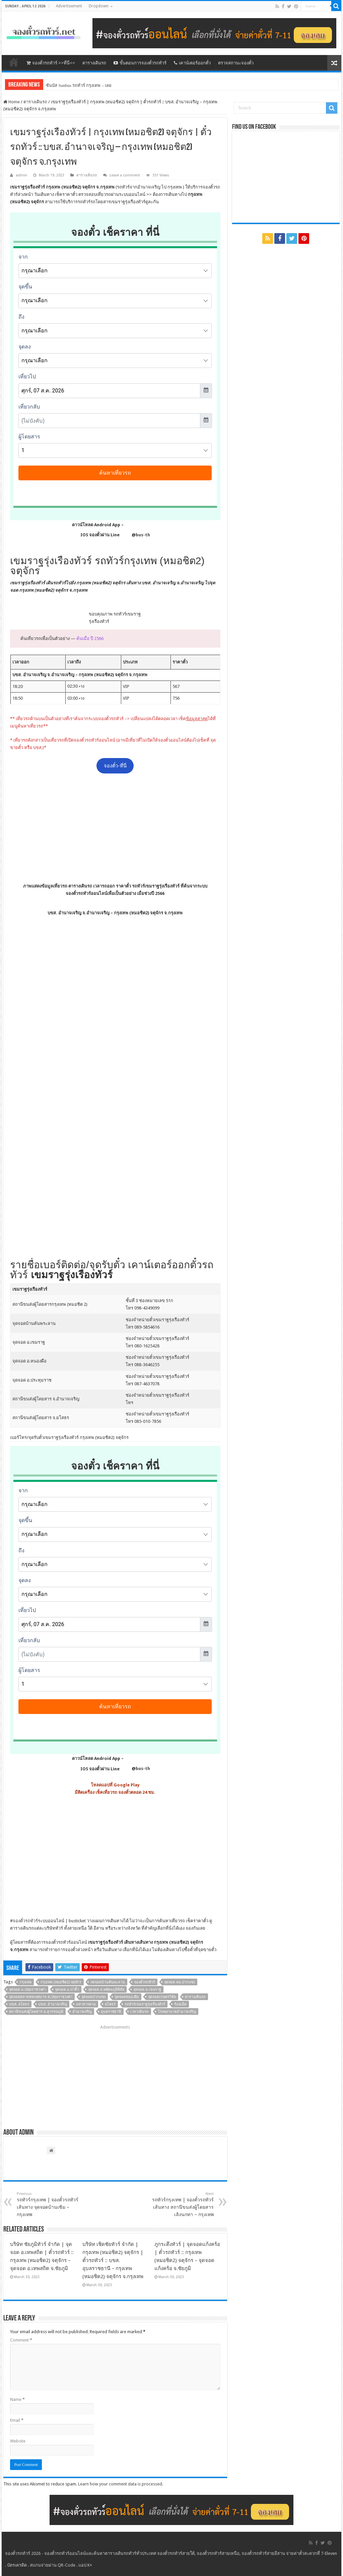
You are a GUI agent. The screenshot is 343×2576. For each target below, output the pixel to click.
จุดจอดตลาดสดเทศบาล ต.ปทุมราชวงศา (40, 1997)
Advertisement (69, 6)
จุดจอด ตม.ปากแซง (179, 1982)
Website (17, 2441)
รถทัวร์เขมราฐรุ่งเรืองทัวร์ (145, 2004)
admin (21, 175)
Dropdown (99, 6)
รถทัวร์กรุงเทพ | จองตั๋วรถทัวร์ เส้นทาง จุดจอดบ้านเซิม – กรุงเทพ (51, 2204)
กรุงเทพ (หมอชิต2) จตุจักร (61, 1982)
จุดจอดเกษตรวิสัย (162, 1997)
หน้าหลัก (13, 62)
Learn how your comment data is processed (120, 2483)
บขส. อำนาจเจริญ (52, 2004)
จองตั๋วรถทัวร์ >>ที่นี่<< (50, 62)
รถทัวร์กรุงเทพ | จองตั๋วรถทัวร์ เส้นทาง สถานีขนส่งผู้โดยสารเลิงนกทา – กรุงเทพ (179, 2204)
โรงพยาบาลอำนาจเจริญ (177, 2011)
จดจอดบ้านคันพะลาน (107, 1982)
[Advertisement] (115, 828)
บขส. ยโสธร (19, 2004)
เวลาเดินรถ (139, 2011)
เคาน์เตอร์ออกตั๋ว (192, 62)
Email (16, 2420)
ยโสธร (110, 2004)
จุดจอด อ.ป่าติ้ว (67, 1989)
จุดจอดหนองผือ (127, 1997)
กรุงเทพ (25, 1982)
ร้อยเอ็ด (180, 2004)
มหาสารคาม (86, 2004)
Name (17, 2399)
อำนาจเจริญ (82, 2011)
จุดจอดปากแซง (93, 1997)
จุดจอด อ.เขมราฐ (147, 1989)
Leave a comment (125, 175)
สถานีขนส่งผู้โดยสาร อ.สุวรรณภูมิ (36, 2011)
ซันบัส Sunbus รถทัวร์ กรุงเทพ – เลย (79, 85)
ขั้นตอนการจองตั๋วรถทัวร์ (140, 62)
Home (11, 101)
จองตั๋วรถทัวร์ (25, 1920)
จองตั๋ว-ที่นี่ (115, 766)
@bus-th (135, 534)
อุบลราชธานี (111, 2011)
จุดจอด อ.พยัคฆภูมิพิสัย (106, 1989)
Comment (21, 2340)
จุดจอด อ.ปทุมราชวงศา (27, 1989)
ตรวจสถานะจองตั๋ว (236, 62)
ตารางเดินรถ (94, 62)
